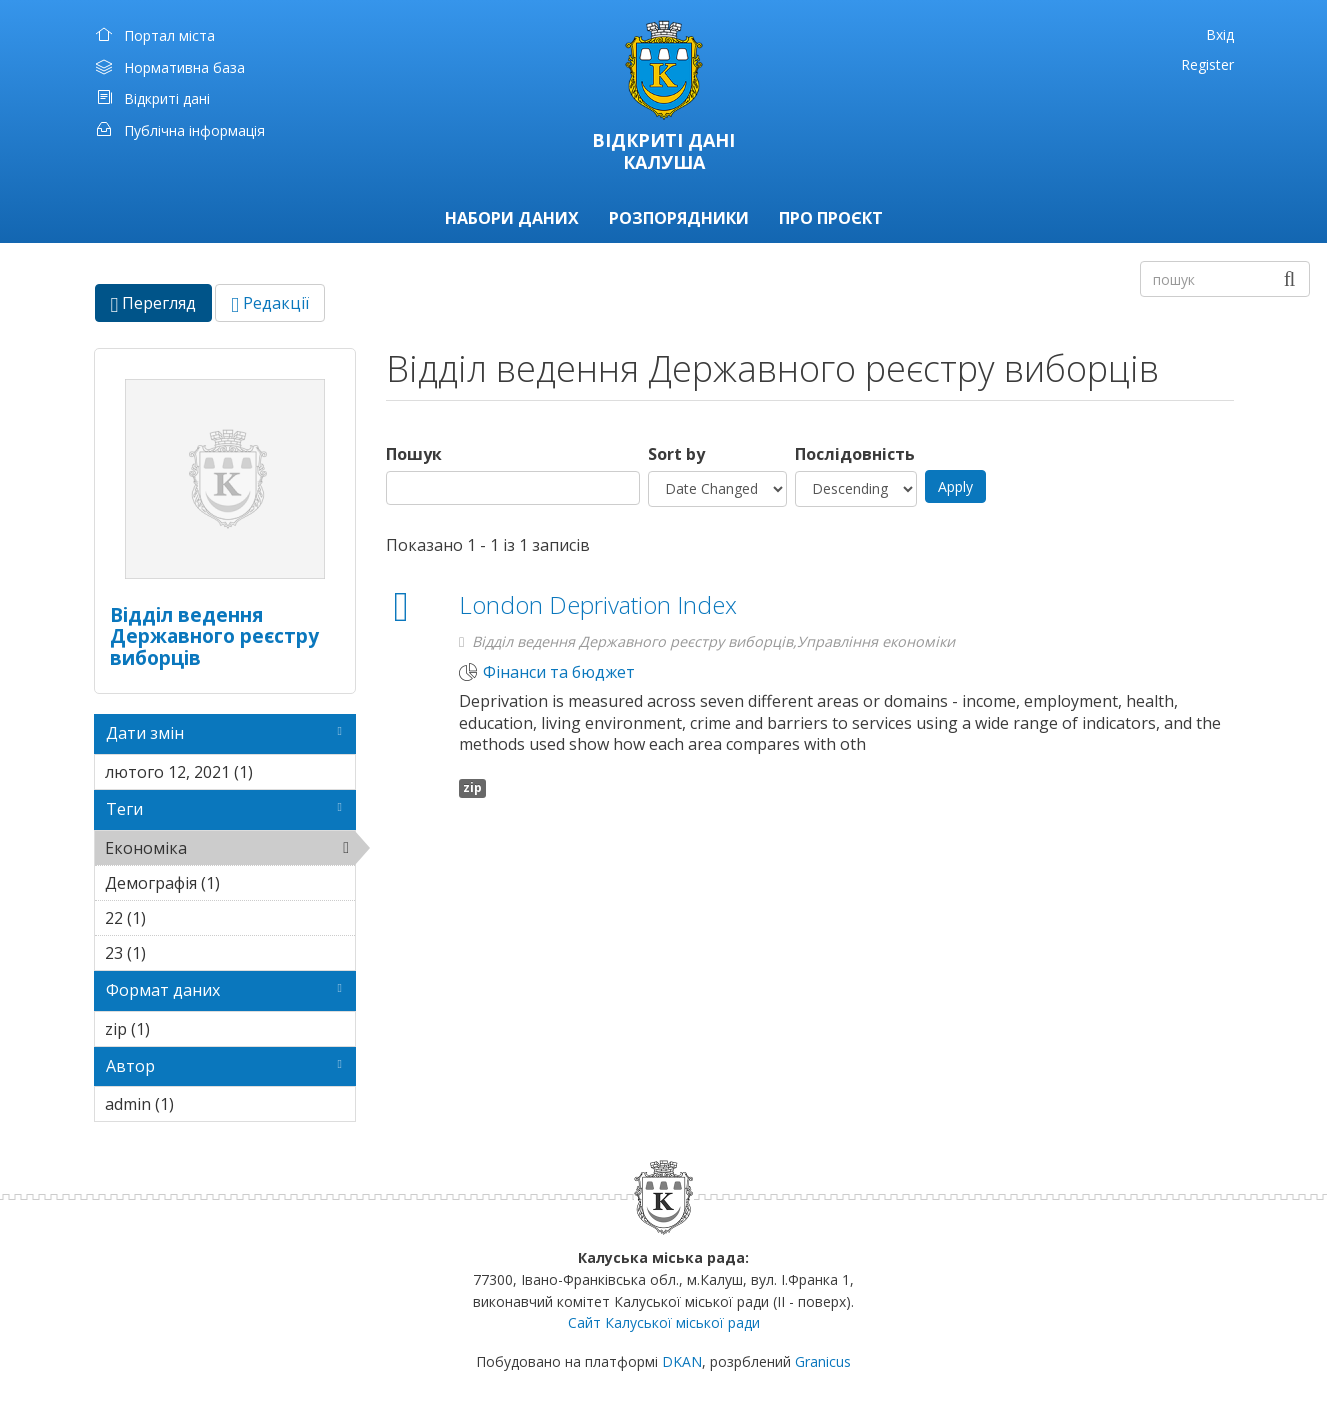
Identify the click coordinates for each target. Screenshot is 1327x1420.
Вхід (1220, 34)
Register (1207, 64)
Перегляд (162, 306)
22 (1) (177, 918)
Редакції (270, 303)
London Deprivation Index (598, 604)
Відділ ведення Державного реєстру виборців (214, 636)
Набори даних (512, 218)
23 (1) (177, 953)
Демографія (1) (230, 886)
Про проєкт (831, 218)
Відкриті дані (167, 98)
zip (472, 787)
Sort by (676, 454)
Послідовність (855, 454)
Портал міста (169, 35)
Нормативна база (184, 67)
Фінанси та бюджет (559, 672)
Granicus (823, 1361)
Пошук (414, 454)
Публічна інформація (194, 130)
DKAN (682, 1361)
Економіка (230, 851)
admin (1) (205, 1104)
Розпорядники (679, 218)
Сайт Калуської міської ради (664, 1322)
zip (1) (181, 1029)
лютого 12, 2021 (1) (230, 775)
